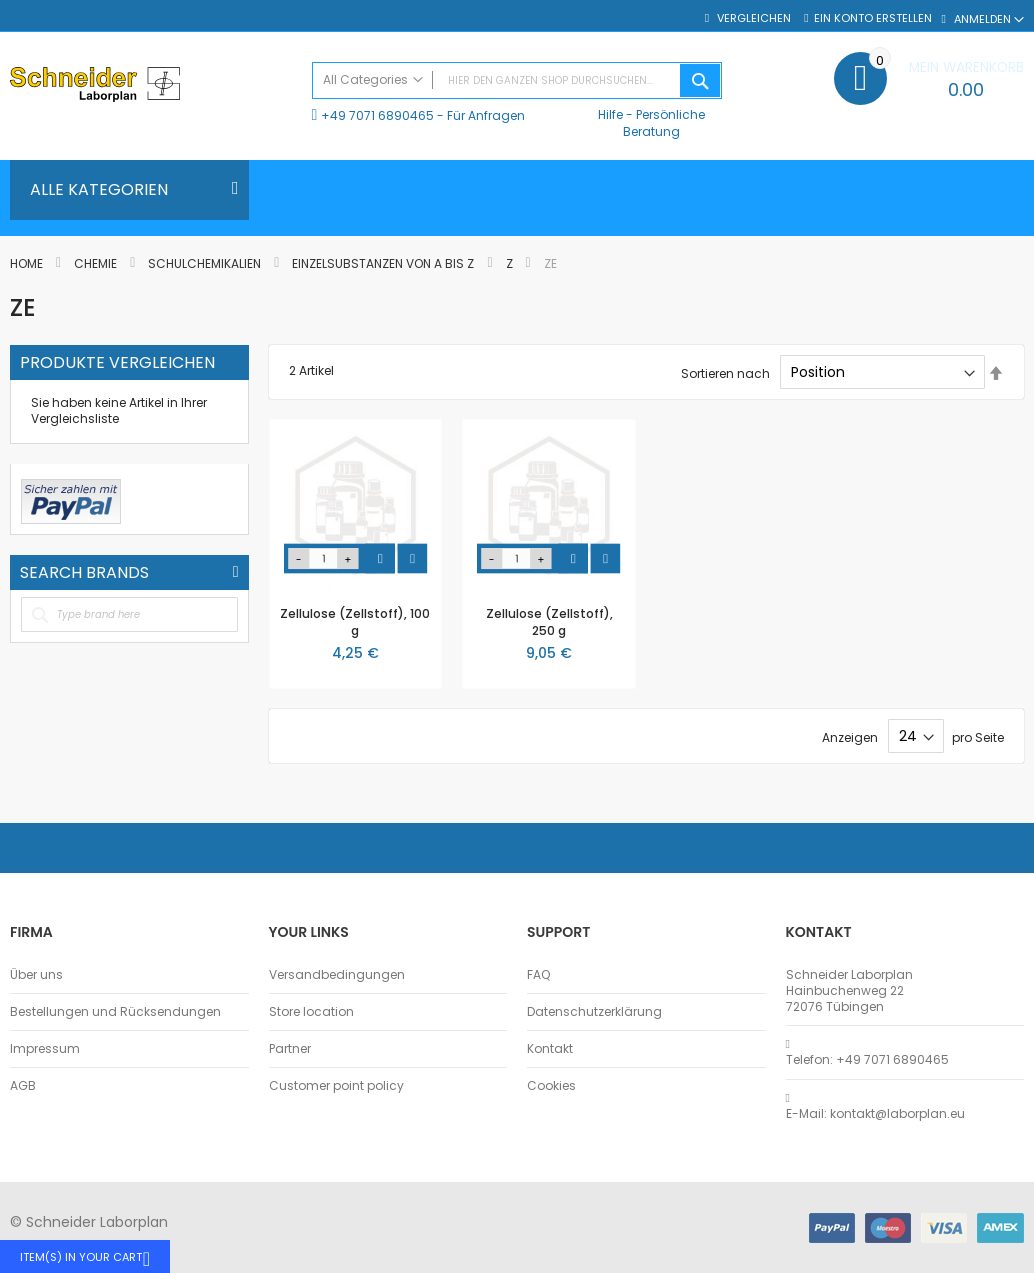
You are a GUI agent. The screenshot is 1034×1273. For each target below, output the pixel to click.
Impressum (45, 1049)
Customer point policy (336, 1086)
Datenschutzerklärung (594, 1012)
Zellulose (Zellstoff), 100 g (355, 621)
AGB (23, 1086)
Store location (311, 1012)
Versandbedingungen (337, 975)
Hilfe (610, 114)
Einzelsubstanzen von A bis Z (384, 263)
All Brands (236, 572)
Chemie (97, 263)
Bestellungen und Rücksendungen (115, 1012)
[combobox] (517, 80)
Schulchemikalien (206, 263)
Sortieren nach (725, 372)
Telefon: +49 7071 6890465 (867, 1060)
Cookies (551, 1086)
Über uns (36, 975)
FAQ (538, 975)
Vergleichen (752, 18)
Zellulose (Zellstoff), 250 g (549, 621)
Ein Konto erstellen (873, 18)
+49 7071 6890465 (377, 115)
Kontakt (550, 1049)
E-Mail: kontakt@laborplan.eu (875, 1114)
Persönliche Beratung (664, 122)
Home (28, 263)
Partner (290, 1049)
